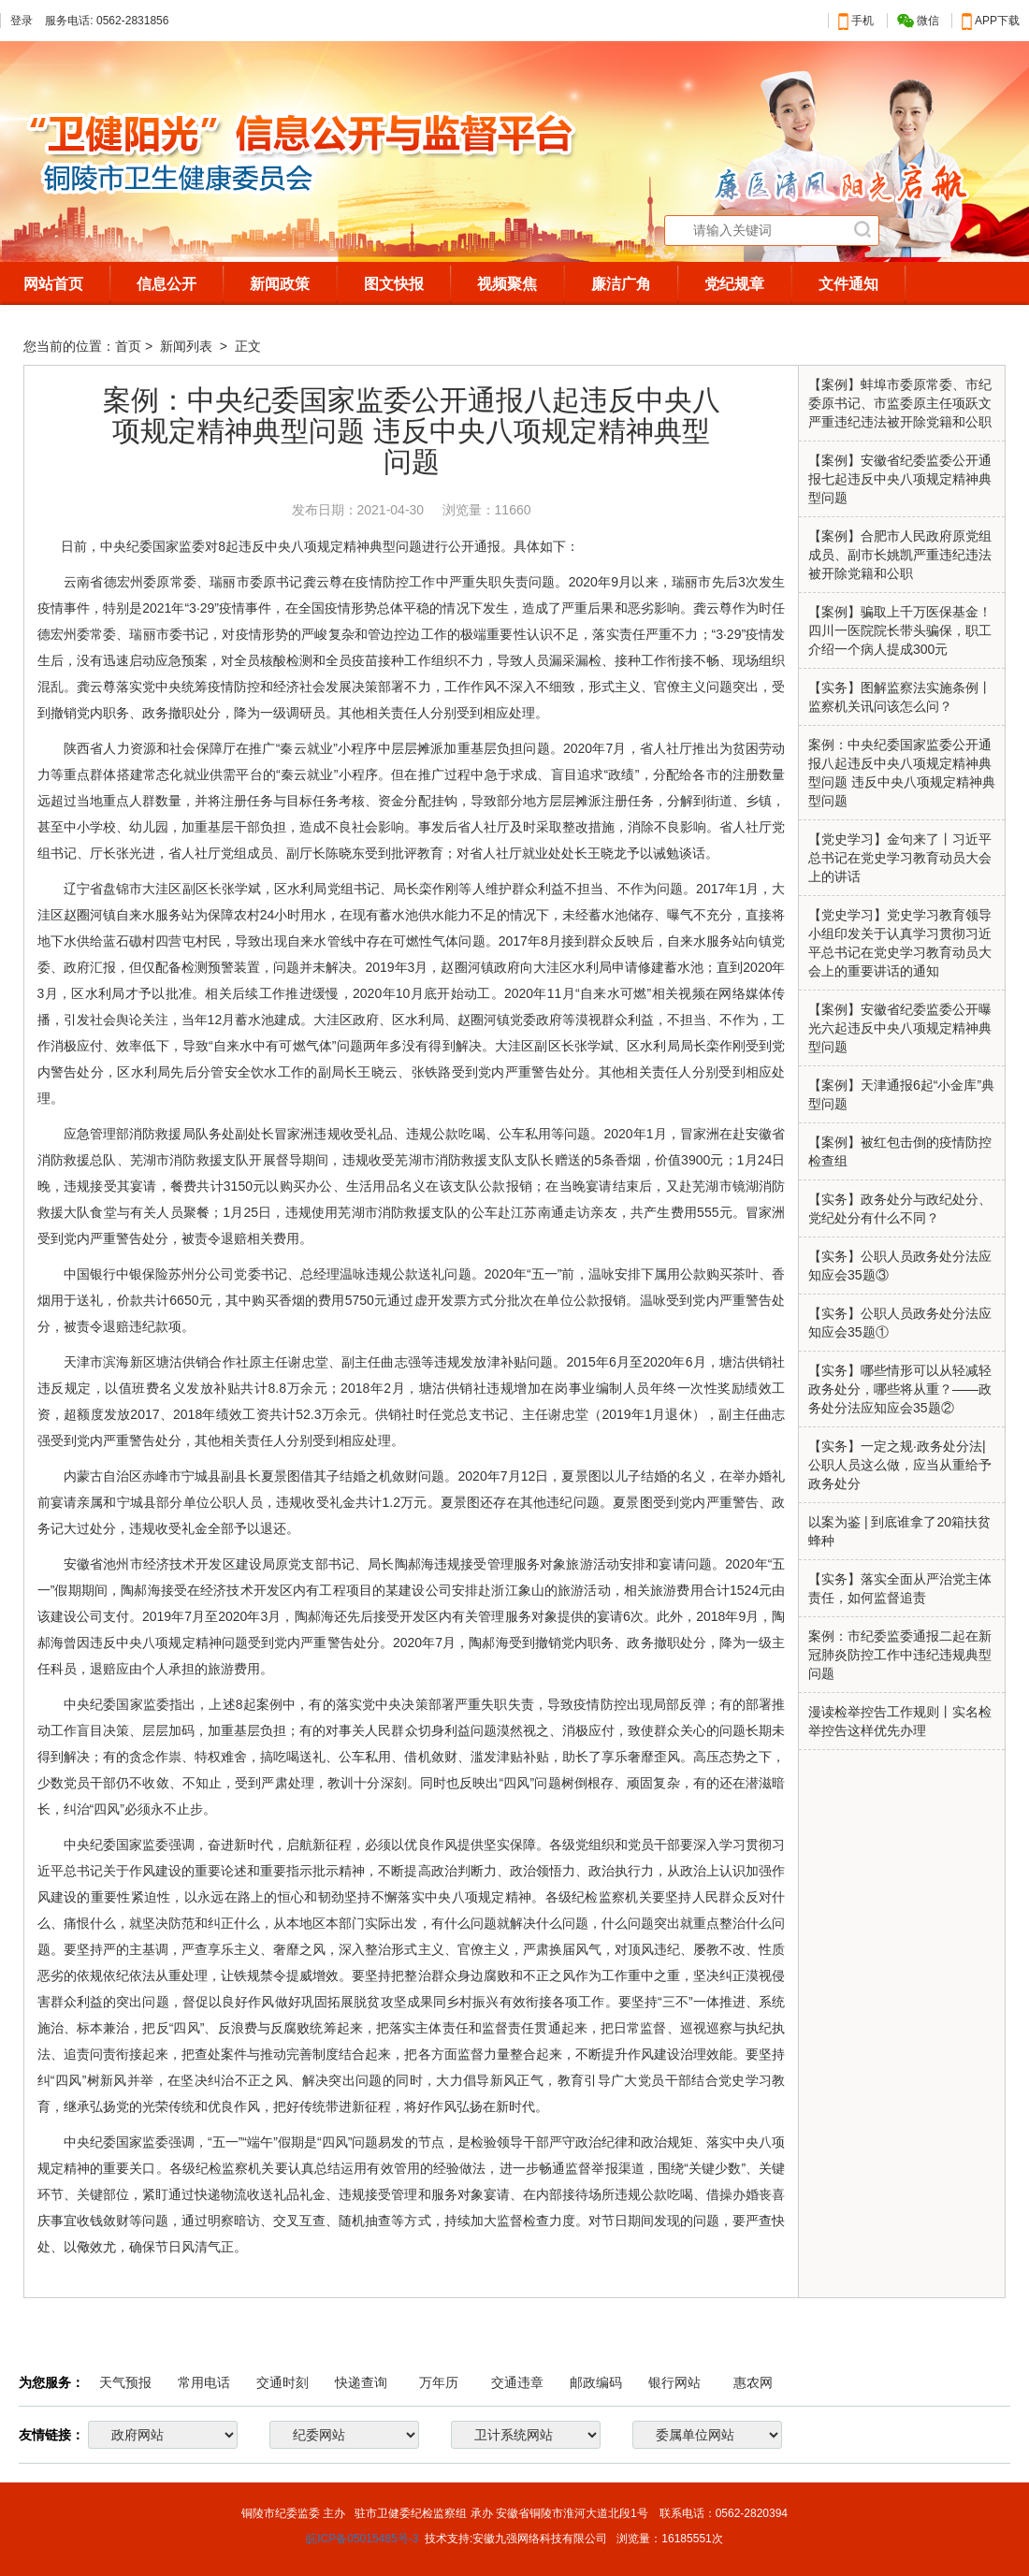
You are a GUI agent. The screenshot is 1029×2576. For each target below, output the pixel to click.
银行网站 (674, 2382)
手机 (856, 20)
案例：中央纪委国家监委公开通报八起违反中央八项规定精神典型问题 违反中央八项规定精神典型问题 (901, 772)
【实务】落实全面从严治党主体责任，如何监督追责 (900, 1588)
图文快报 (394, 284)
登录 (21, 20)
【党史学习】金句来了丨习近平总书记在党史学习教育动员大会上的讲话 (900, 858)
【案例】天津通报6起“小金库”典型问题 (901, 1094)
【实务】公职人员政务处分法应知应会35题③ (900, 1265)
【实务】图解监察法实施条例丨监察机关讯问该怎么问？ (900, 697)
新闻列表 (188, 346)
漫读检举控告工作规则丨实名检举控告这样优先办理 (900, 1721)
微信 (918, 21)
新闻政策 (280, 284)
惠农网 (753, 2382)
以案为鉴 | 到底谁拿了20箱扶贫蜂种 (899, 1531)
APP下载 (991, 20)
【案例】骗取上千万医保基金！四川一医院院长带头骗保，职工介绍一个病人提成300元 (900, 630)
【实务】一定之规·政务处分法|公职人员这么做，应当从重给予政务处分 (900, 1465)
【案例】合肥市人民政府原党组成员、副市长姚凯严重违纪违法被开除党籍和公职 (900, 554)
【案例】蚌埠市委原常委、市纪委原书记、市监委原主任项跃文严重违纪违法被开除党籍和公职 (900, 403)
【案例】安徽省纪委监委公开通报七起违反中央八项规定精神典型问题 (900, 479)
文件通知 (848, 284)
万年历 (438, 2382)
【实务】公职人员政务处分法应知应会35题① (900, 1322)
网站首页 (53, 284)
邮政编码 (596, 2382)
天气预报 (125, 2382)
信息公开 (166, 284)
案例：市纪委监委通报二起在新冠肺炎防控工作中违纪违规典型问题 (900, 1654)
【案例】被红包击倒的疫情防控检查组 (900, 1151)
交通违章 (517, 2382)
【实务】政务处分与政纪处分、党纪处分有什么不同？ (900, 1208)
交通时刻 (282, 2382)
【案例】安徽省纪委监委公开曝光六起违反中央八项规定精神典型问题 (900, 1028)
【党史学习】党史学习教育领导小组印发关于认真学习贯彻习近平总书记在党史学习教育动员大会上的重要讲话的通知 (900, 942)
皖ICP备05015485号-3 (362, 2538)
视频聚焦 (507, 284)
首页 (128, 346)
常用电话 (204, 2382)
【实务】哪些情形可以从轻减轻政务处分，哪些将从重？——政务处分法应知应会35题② (900, 1389)
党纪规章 (734, 284)
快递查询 (361, 2382)
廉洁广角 (621, 284)
